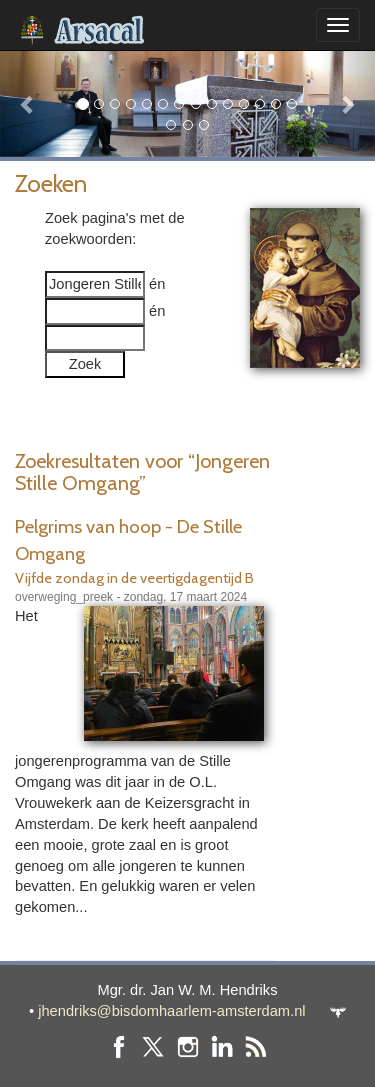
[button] (28, 103)
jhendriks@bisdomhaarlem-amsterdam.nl (171, 1011)
